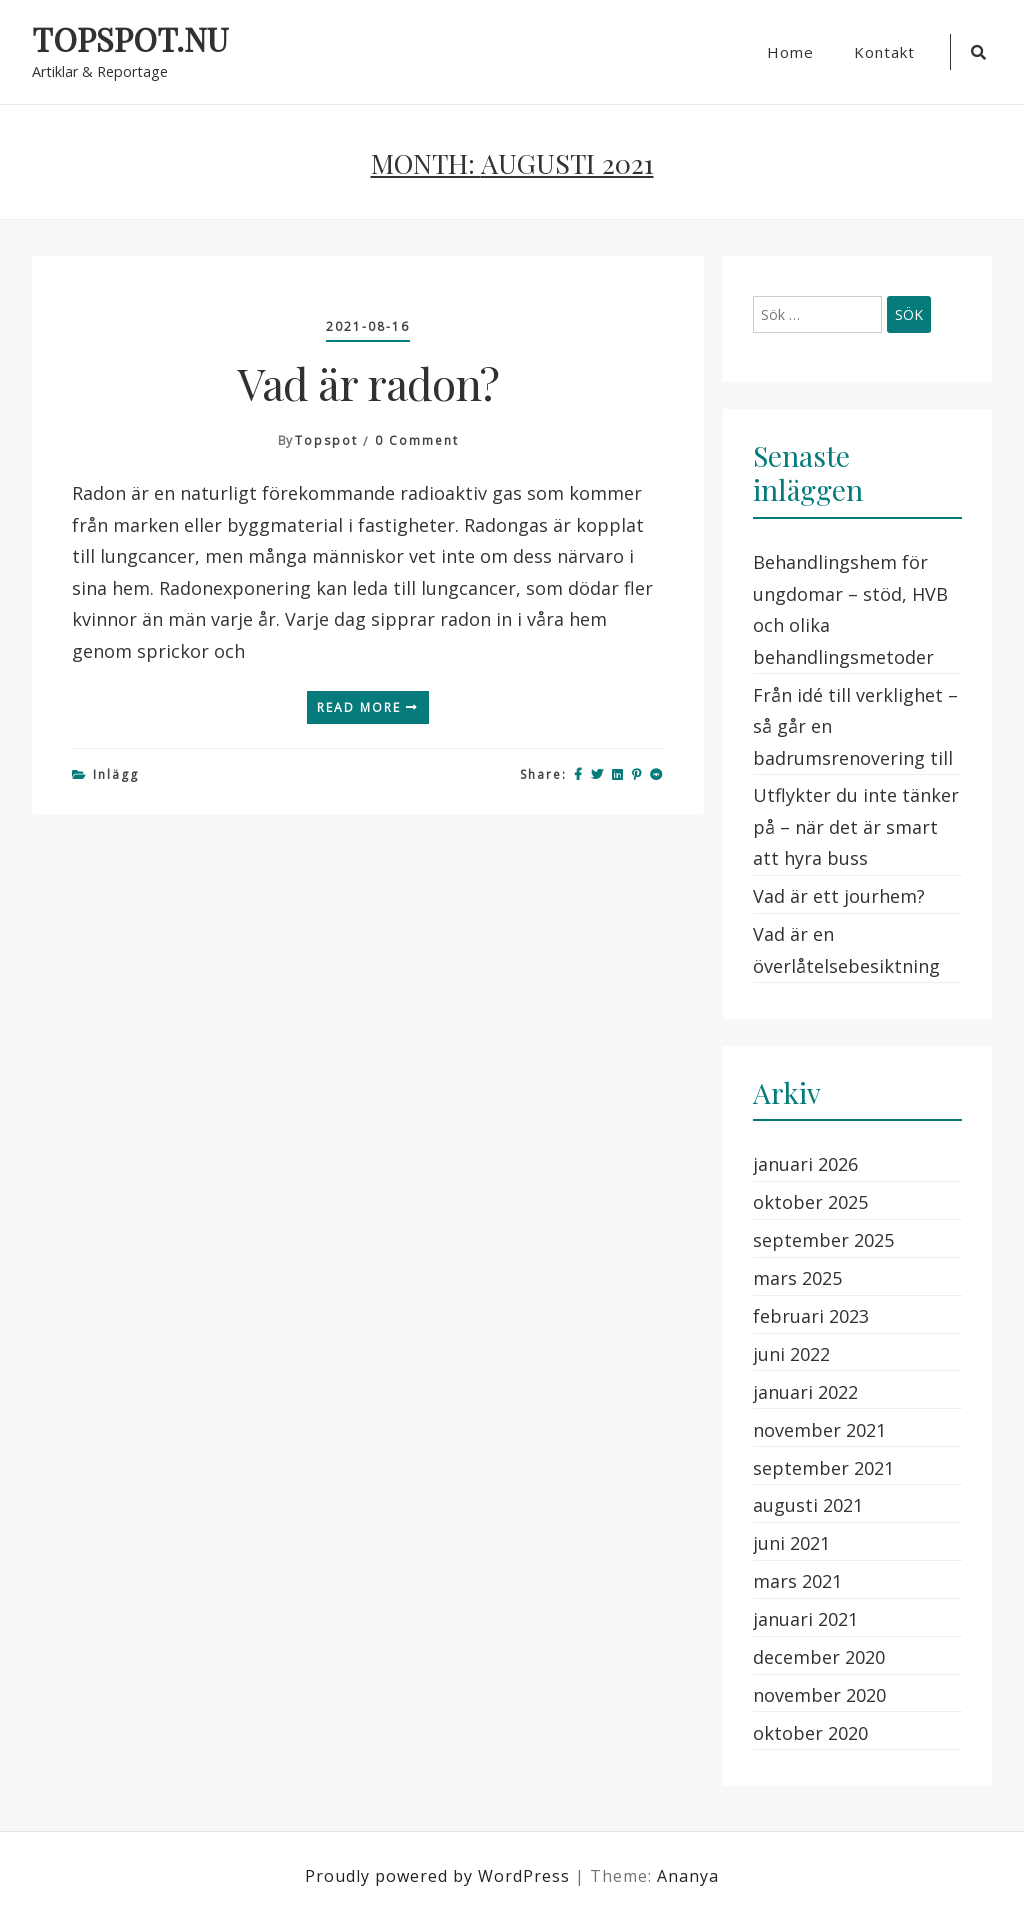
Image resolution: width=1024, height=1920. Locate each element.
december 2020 (819, 1657)
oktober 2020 (810, 1733)
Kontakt (884, 52)
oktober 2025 (810, 1202)
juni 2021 (791, 1543)
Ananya (688, 1876)
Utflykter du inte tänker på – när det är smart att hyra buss (856, 826)
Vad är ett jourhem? (839, 896)
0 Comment (417, 440)
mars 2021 (797, 1581)
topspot (326, 440)
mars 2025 (797, 1278)
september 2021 (823, 1468)
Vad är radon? (368, 382)
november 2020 (819, 1695)
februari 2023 (811, 1316)
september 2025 (823, 1240)
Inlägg (116, 774)
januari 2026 (805, 1164)
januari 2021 (805, 1619)
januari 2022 (805, 1392)
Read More (368, 707)
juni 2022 (791, 1354)
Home (790, 52)
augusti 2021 (808, 1505)
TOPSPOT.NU (130, 39)
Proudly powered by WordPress (440, 1876)
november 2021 (819, 1430)
